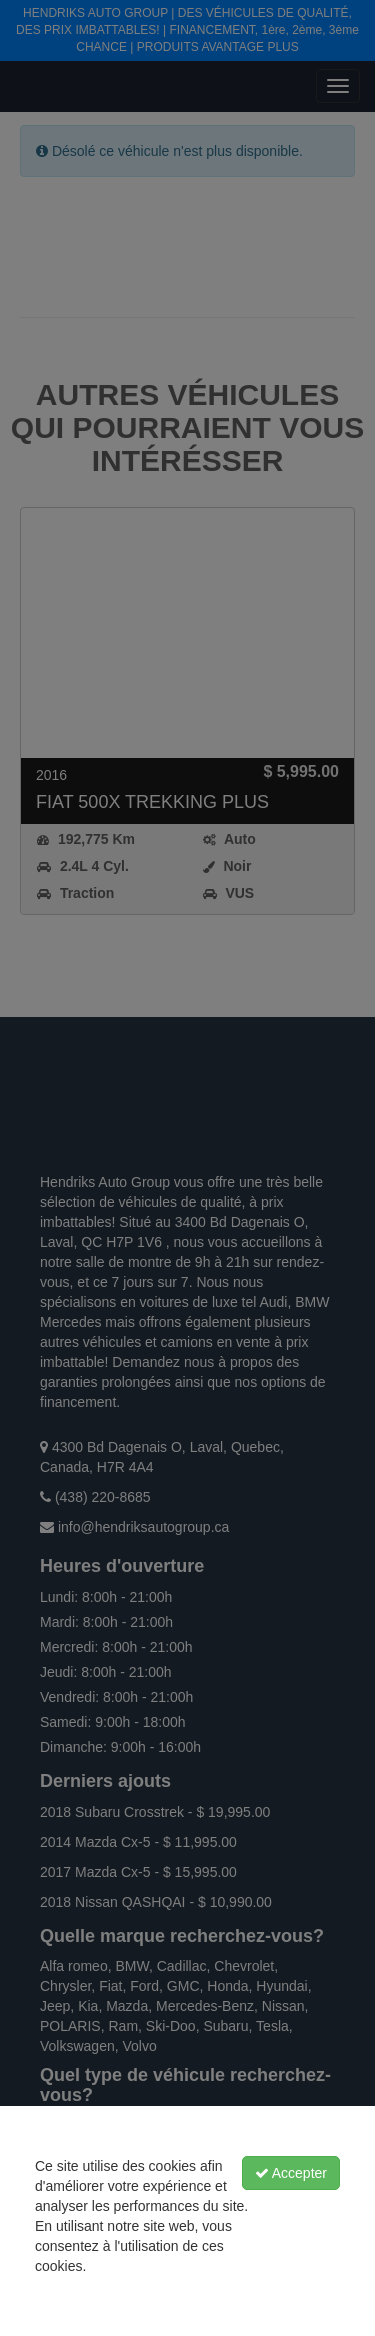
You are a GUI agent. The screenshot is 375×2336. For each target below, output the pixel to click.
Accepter (291, 2173)
